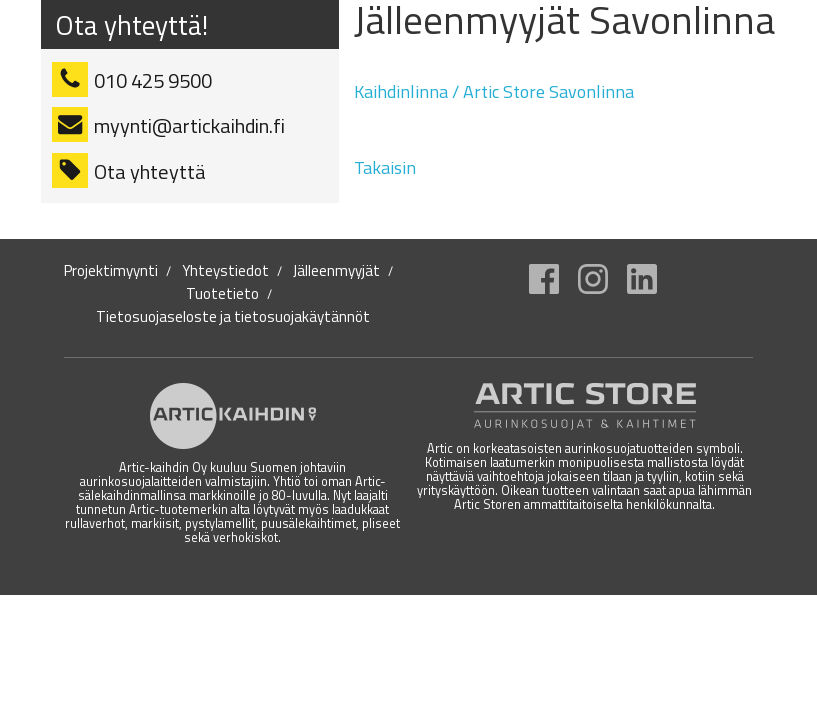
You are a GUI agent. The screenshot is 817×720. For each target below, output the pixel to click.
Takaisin (385, 167)
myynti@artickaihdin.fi (189, 125)
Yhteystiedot (225, 271)
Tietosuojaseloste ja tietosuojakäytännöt (233, 317)
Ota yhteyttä (150, 171)
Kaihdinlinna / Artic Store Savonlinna (494, 91)
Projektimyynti (111, 271)
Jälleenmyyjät (336, 271)
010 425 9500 (153, 80)
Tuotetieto (222, 294)
